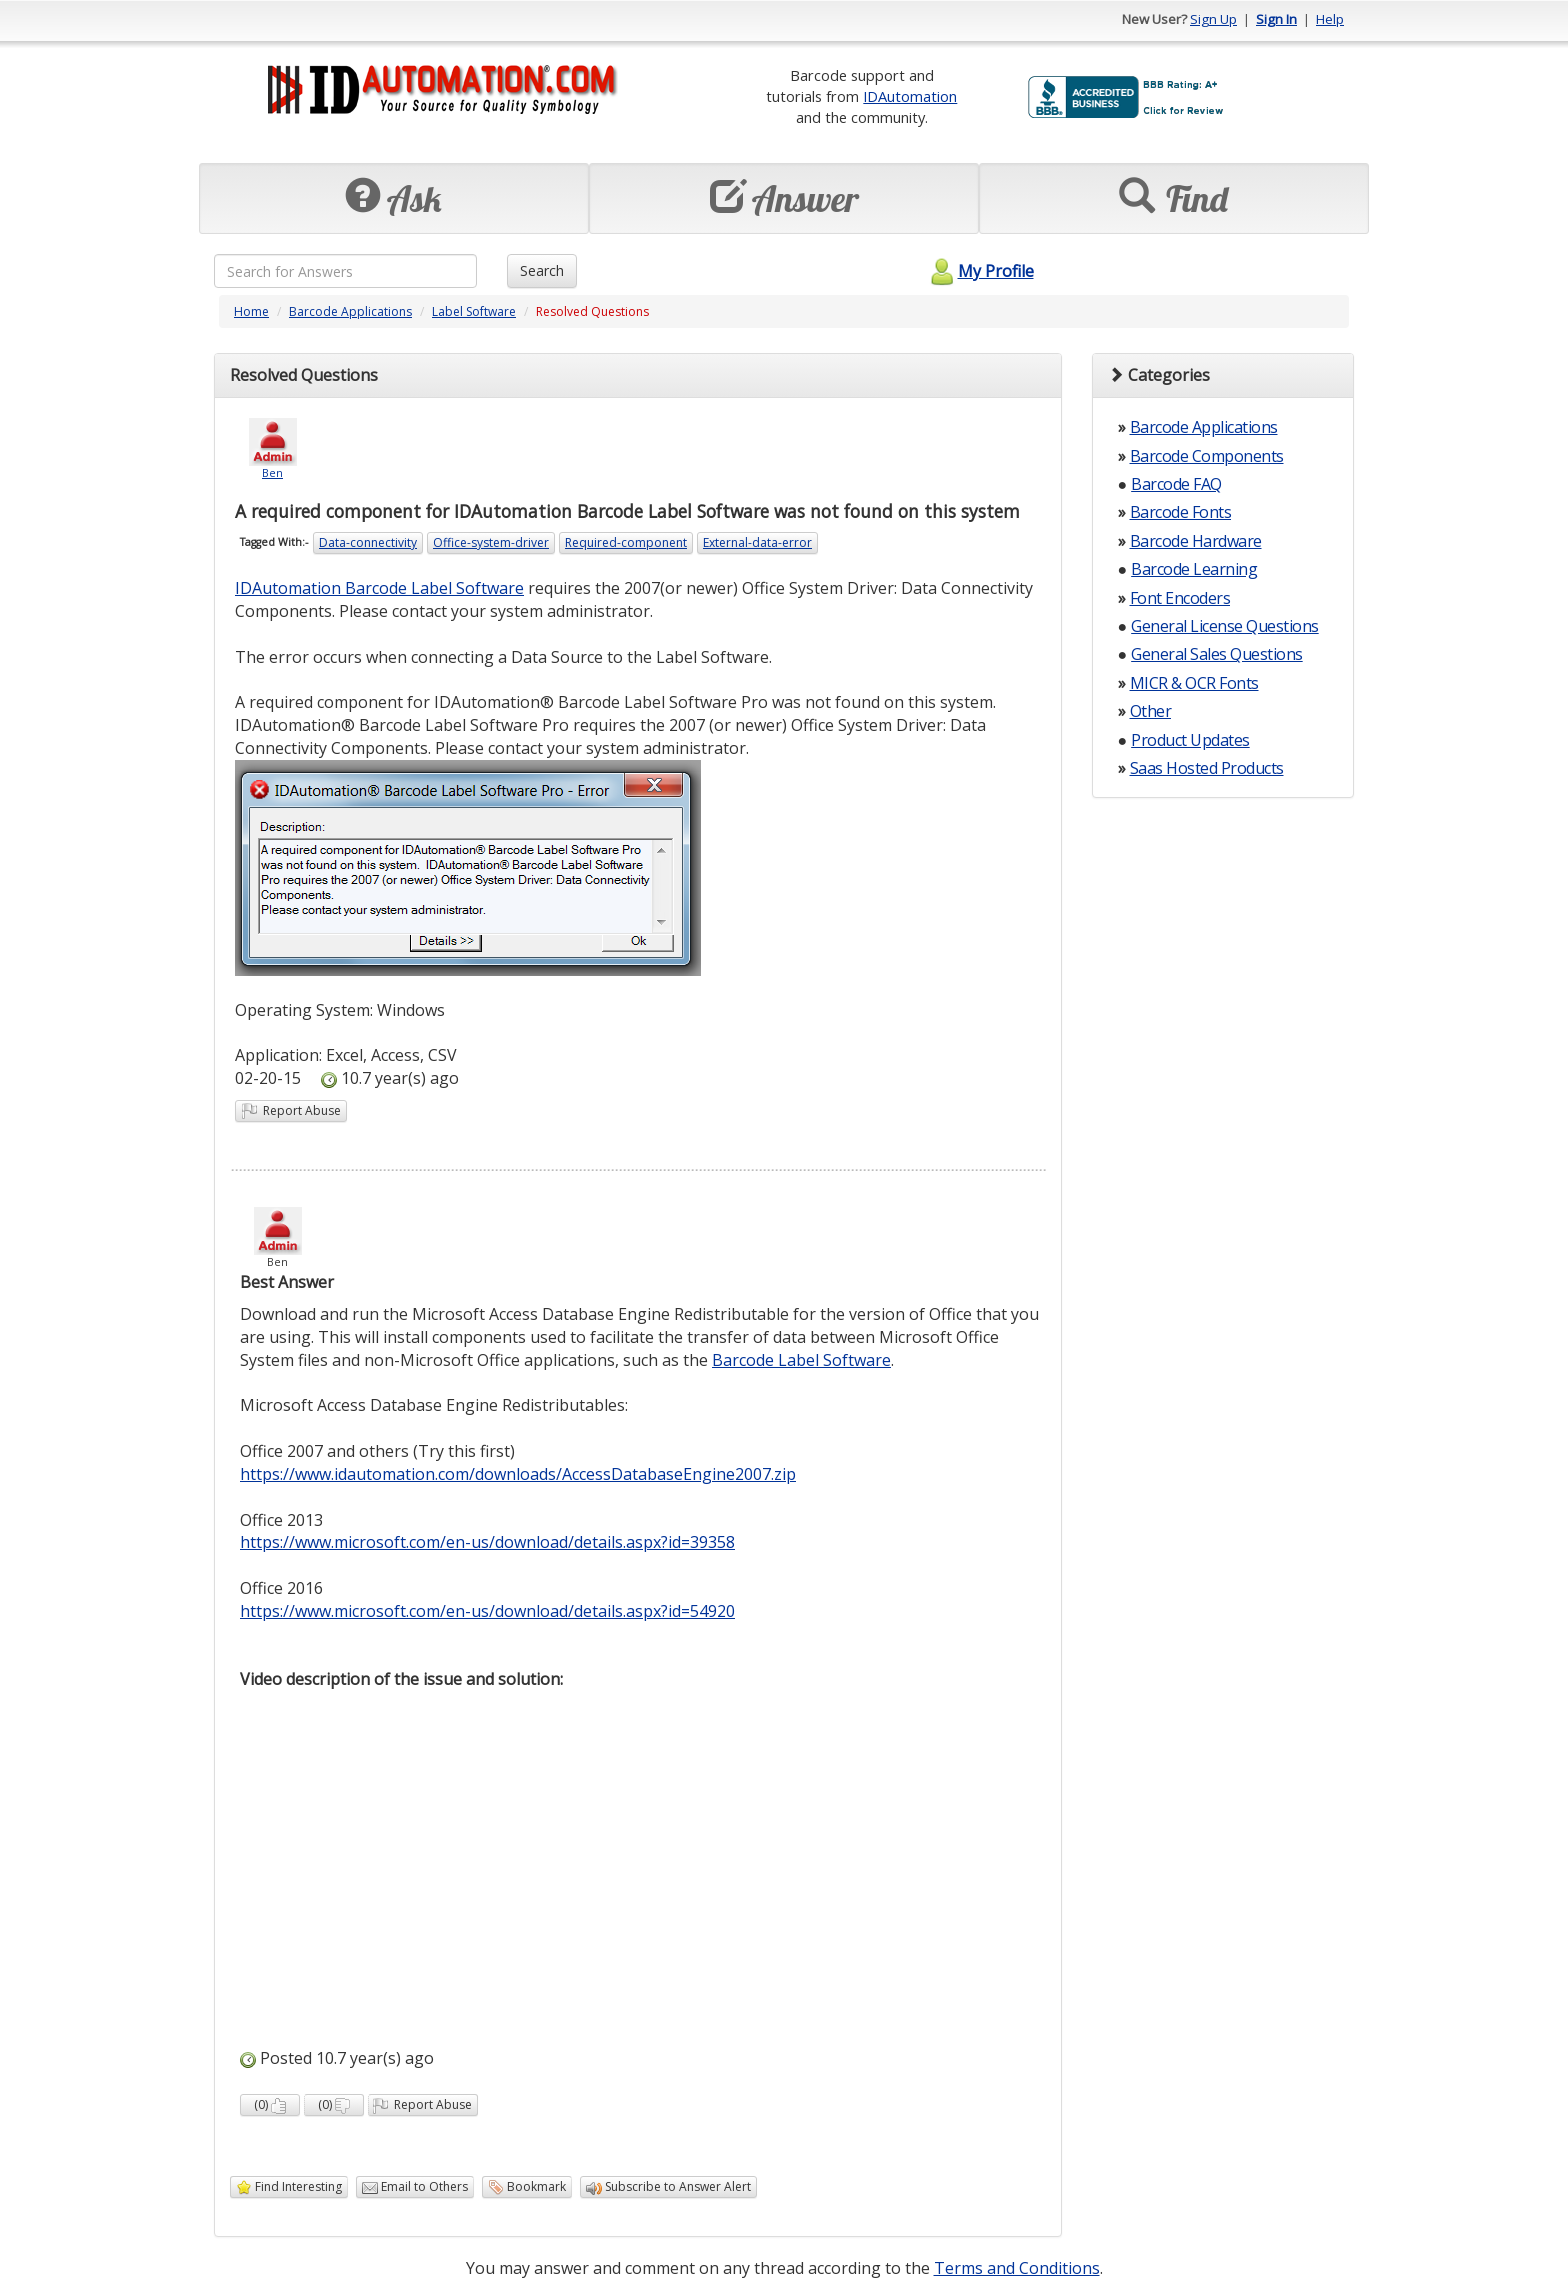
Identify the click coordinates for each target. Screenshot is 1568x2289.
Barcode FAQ (1176, 484)
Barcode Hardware (1196, 541)
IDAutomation (910, 96)
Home (251, 311)
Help (1330, 19)
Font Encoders (1180, 598)
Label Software (474, 311)
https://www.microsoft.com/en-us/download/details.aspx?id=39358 (487, 1542)
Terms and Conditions (1017, 2268)
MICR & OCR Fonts (1194, 683)
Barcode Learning (1194, 569)
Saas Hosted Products (1207, 768)
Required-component (626, 542)
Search (542, 270)
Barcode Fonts (1181, 512)
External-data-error (757, 542)
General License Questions (1225, 626)
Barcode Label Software (801, 1360)
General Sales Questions (1217, 654)
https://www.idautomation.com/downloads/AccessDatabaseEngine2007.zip (518, 1474)
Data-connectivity (368, 542)
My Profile (979, 271)
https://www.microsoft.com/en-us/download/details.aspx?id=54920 (487, 1611)
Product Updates (1190, 740)
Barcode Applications (350, 311)
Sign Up (1213, 19)
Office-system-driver (491, 542)
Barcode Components (1207, 456)
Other (1151, 711)
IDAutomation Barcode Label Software (379, 588)
